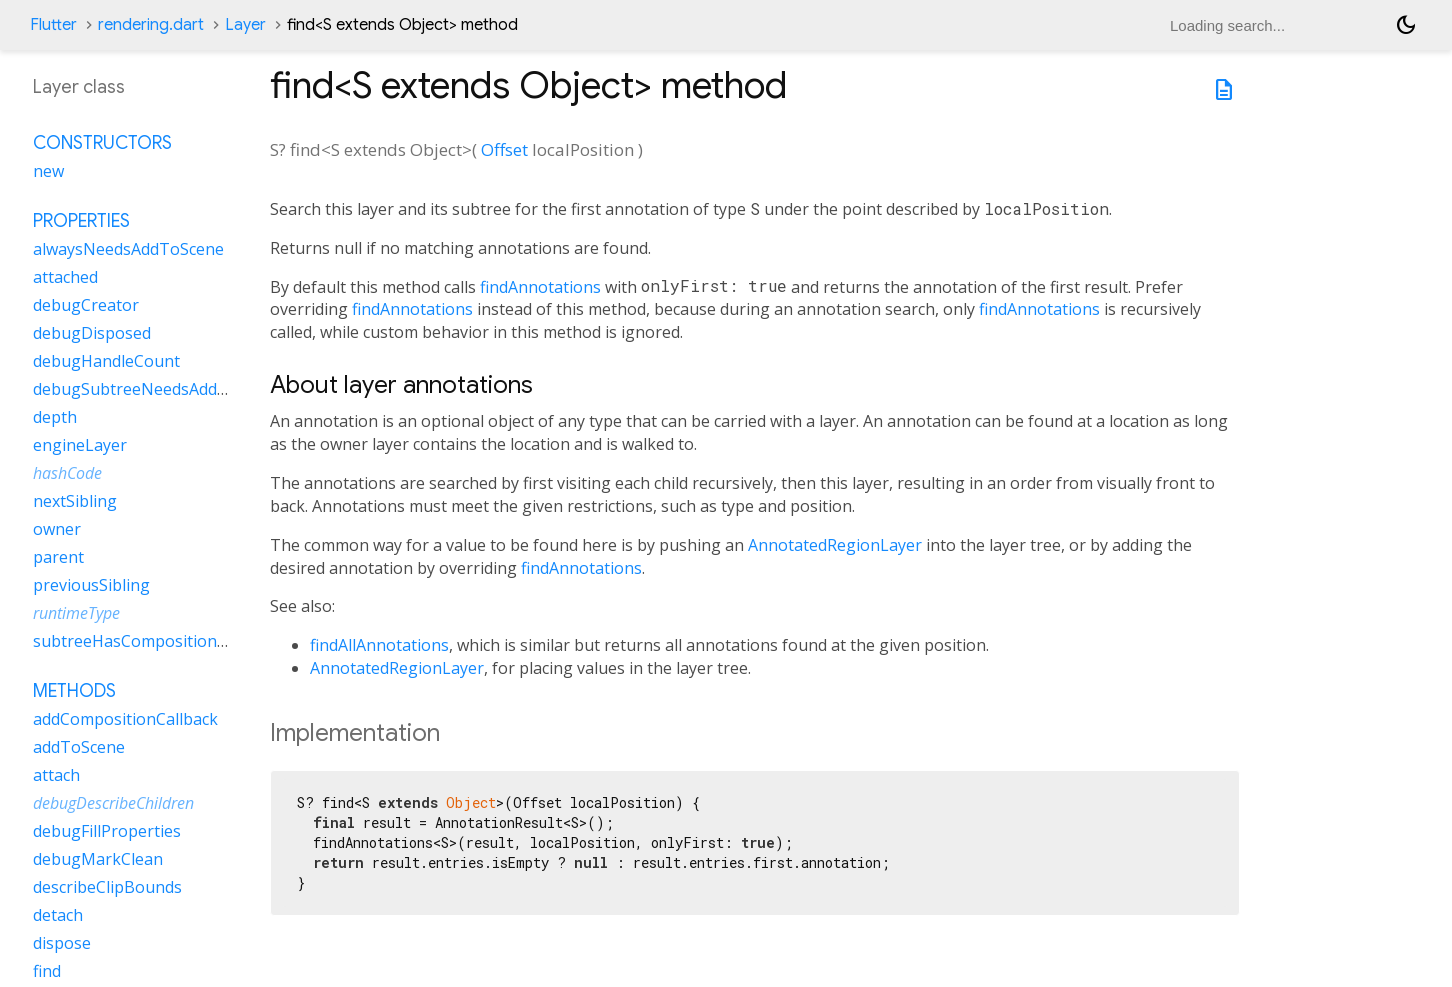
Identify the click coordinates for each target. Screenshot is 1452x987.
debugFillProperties (107, 831)
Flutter (53, 25)
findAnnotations (540, 287)
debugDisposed (92, 333)
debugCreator (86, 305)
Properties (81, 221)
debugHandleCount (106, 361)
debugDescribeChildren (113, 803)
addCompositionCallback (125, 719)
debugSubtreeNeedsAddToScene (157, 389)
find (47, 971)
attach (56, 775)
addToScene (79, 747)
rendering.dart (151, 25)
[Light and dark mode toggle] (1406, 25)
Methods (74, 691)
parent (58, 557)
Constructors (102, 143)
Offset (504, 149)
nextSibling (75, 501)
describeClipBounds (107, 887)
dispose (62, 943)
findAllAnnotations (379, 645)
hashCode (67, 473)
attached (65, 277)
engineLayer (80, 445)
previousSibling (91, 585)
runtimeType (76, 613)
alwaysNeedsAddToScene (128, 249)
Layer (245, 25)
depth (55, 417)
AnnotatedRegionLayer (835, 545)
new (48, 171)
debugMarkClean (98, 859)
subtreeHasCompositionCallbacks (160, 641)
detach (58, 915)
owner (57, 529)
